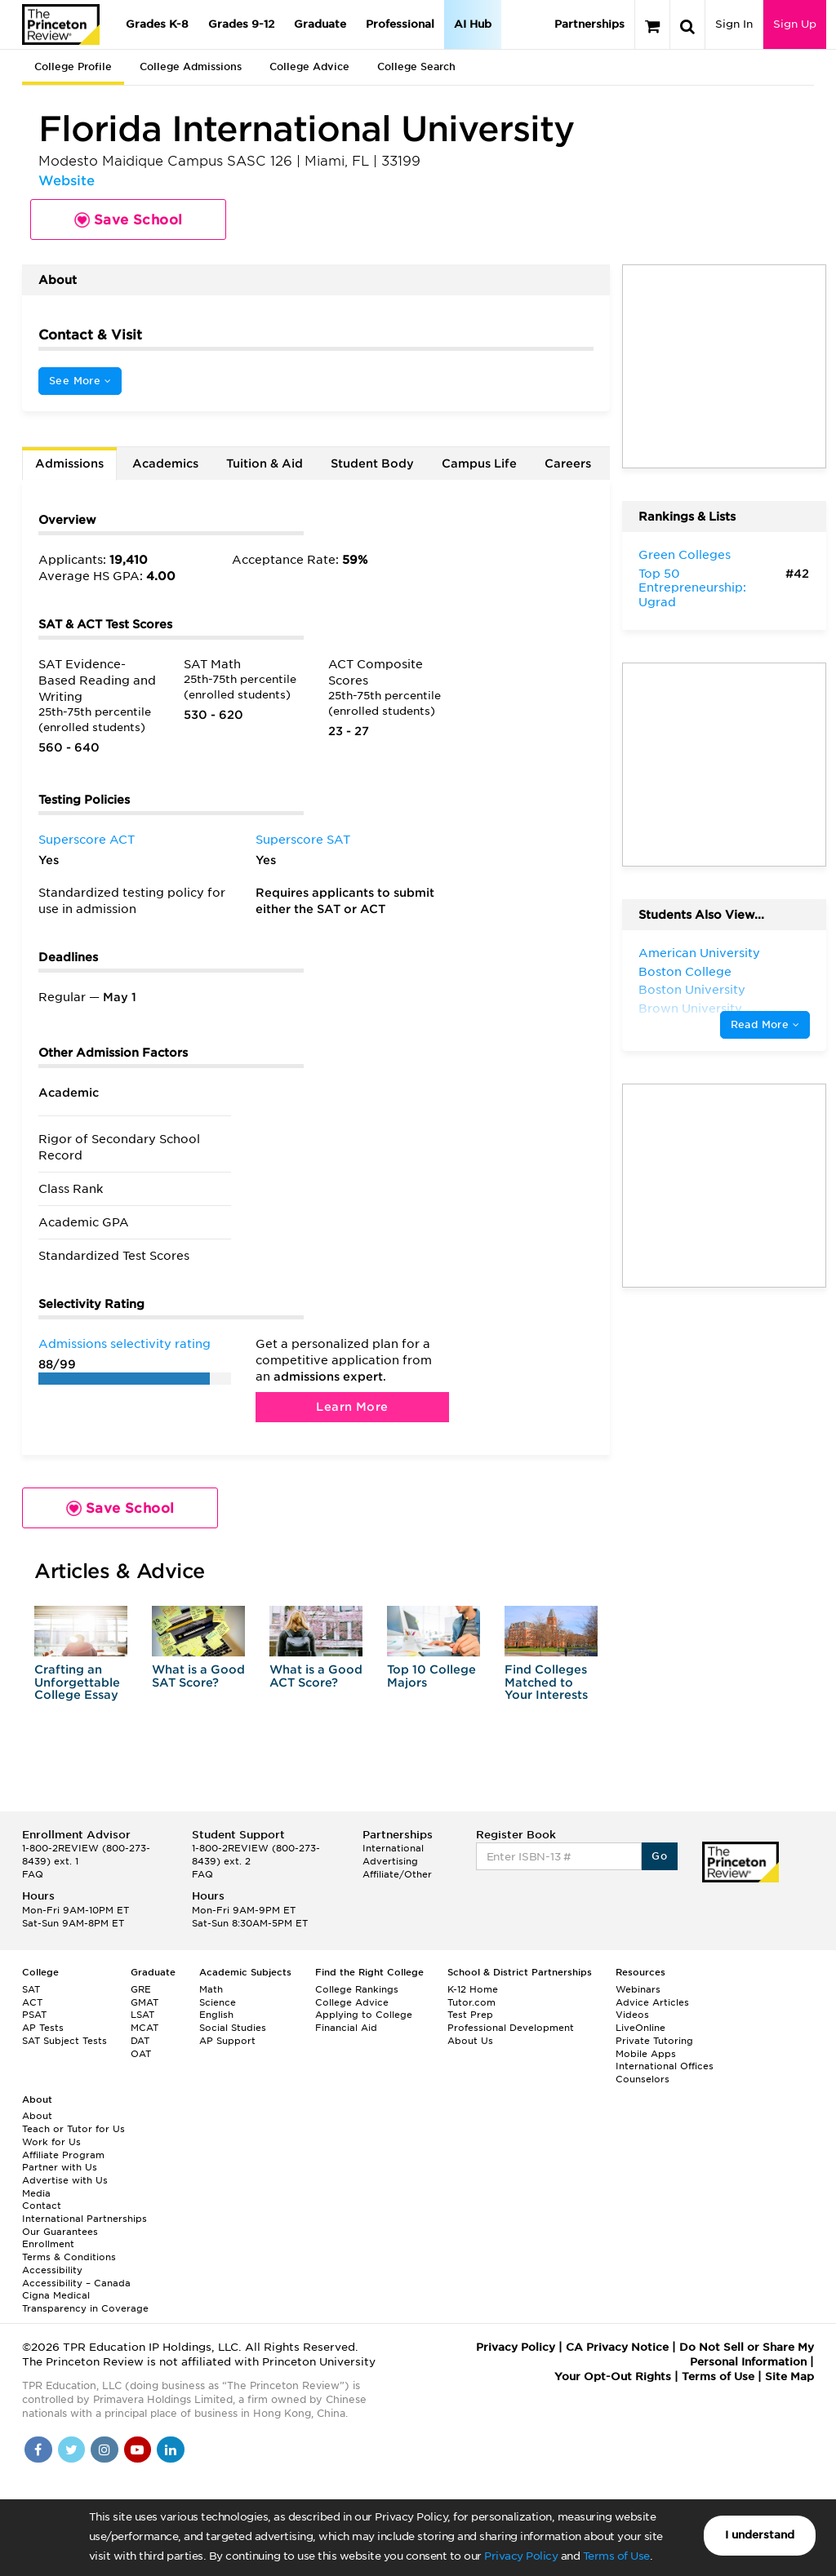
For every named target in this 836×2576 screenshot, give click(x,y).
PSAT (34, 2014)
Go (659, 1856)
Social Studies (232, 2027)
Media (36, 2193)
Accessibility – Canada (76, 2283)
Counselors (642, 2079)
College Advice (309, 66)
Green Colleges (684, 554)
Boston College (685, 971)
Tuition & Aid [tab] (264, 463)
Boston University (691, 989)
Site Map (789, 2376)
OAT (141, 2053)
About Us (470, 2040)
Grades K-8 (157, 24)
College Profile (73, 66)
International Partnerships (84, 2218)
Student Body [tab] (372, 463)
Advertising (390, 1861)
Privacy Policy (521, 2556)
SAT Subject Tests (64, 2040)
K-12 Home (472, 1989)
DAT (140, 2040)
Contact (41, 2205)
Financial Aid (346, 2027)
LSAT (142, 2014)
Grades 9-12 (241, 24)
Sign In (734, 24)
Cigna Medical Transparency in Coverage (85, 2302)
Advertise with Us (65, 2180)
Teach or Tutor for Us (73, 2129)
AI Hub (472, 24)
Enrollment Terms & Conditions (69, 2250)
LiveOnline (640, 2027)
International (393, 1848)
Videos (632, 2014)
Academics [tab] (165, 463)
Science (217, 2002)
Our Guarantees (60, 2231)
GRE (141, 1989)
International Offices (665, 2066)
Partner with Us (59, 2167)
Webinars (638, 1989)
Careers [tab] (568, 463)
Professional (400, 24)
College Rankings (356, 1989)
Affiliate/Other (397, 1874)
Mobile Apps (646, 2053)
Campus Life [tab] (479, 463)
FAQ (32, 1874)
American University (699, 953)
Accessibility (52, 2270)
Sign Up (794, 24)
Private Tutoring (654, 2040)
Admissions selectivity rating (124, 1343)
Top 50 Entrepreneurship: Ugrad (692, 588)
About (37, 2116)
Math (211, 1989)
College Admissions (191, 66)
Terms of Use (616, 2556)
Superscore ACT (86, 839)
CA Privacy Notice (617, 2347)
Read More (765, 1024)
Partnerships (589, 24)
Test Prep (470, 2014)
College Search (416, 66)
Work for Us (51, 2142)
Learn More (352, 1406)
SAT (31, 1989)
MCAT (144, 2027)
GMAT (144, 2002)
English (216, 2014)
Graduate (320, 24)
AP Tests (43, 2027)
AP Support (227, 2040)
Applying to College (363, 2014)
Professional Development (510, 2027)
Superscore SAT (303, 839)
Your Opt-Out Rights (612, 2376)
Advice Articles (652, 2002)
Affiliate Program (63, 2155)
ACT (32, 2002)
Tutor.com (471, 2002)
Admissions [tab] (69, 463)
